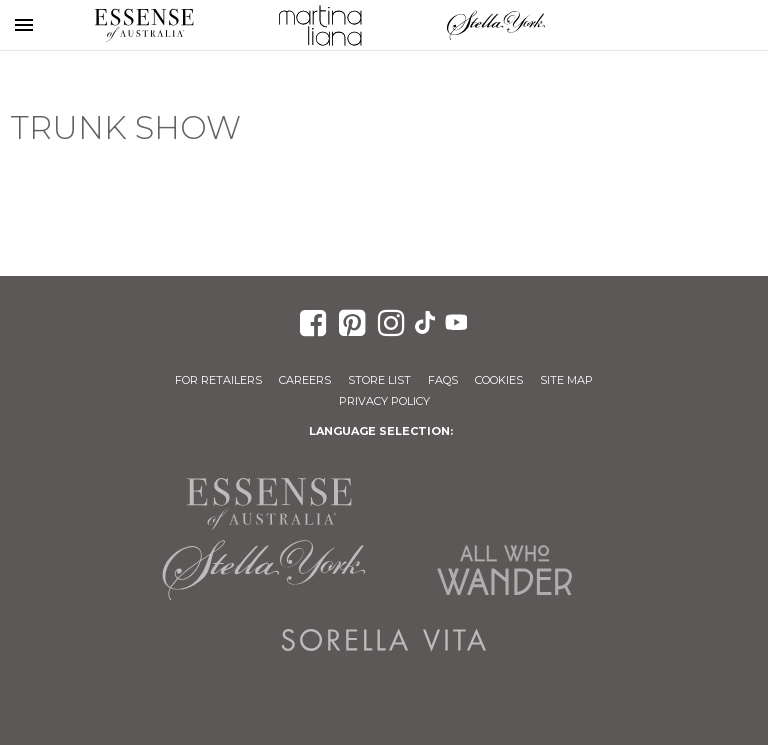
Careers (305, 380)
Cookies (499, 380)
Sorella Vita (384, 640)
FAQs (443, 380)
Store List (379, 380)
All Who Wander (504, 570)
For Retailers (218, 380)
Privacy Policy (384, 401)
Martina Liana (320, 25)
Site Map (566, 380)
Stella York (496, 25)
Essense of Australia (144, 25)
